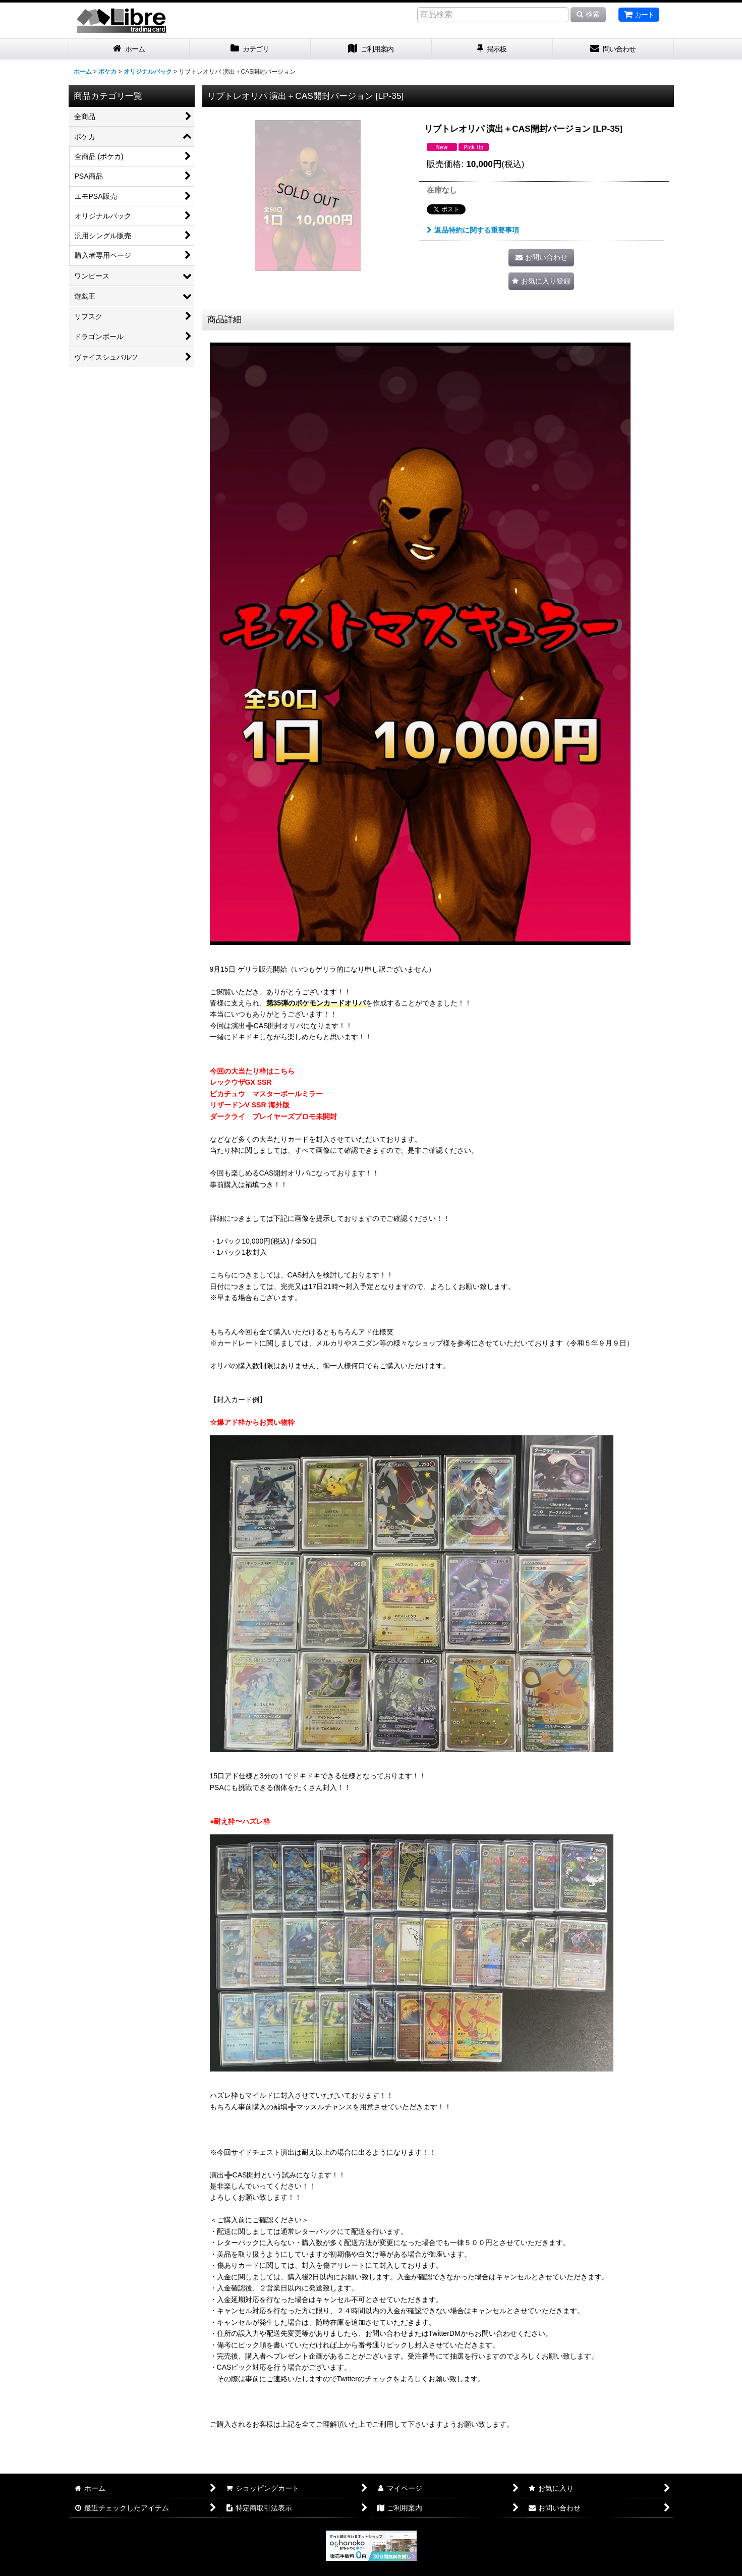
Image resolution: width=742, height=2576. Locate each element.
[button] (541, 281)
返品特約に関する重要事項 (473, 230)
